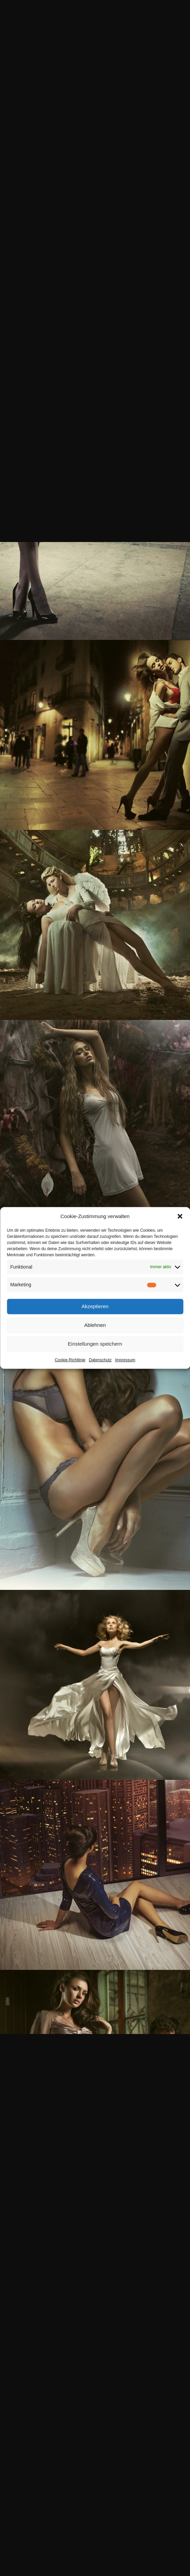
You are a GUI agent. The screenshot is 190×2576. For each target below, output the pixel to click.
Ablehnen (95, 1325)
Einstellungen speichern (95, 1344)
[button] (179, 1216)
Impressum (125, 1360)
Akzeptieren (95, 1306)
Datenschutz (100, 1360)
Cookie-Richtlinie (70, 1360)
